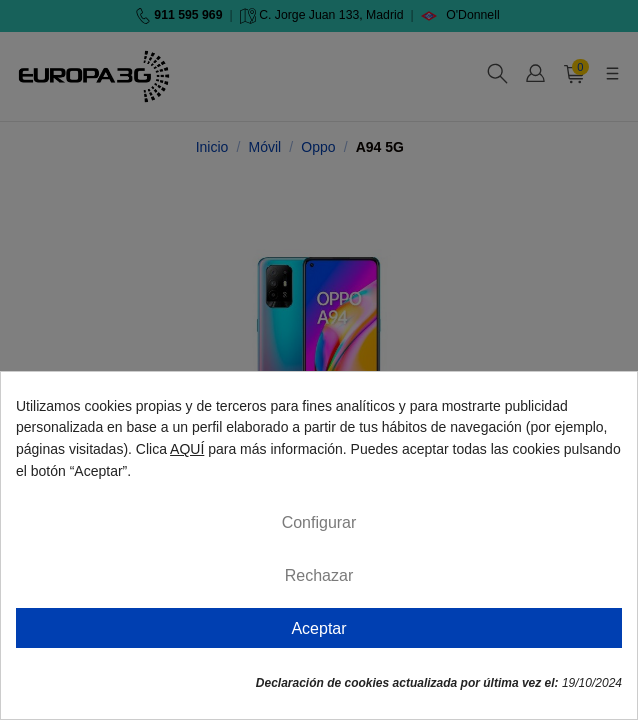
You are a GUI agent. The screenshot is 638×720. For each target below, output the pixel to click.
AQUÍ (187, 449)
